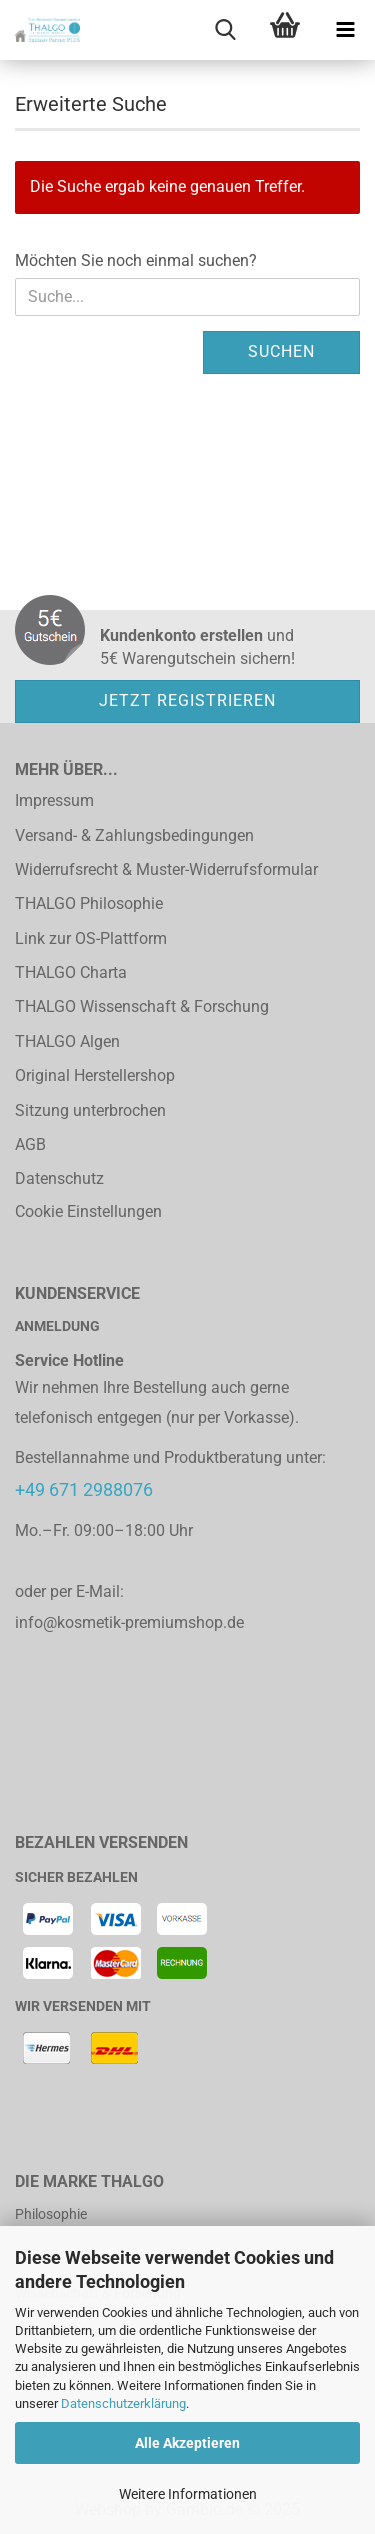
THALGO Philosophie (89, 903)
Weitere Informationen (188, 2494)
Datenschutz (59, 1178)
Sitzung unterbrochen (90, 1110)
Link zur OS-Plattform (91, 938)
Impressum (54, 800)
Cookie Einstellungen (88, 1211)
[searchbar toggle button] (225, 30)
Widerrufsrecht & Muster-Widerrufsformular (166, 869)
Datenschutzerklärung (123, 2403)
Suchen (281, 351)
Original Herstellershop (95, 1075)
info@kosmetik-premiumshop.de (129, 1622)
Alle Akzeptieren (187, 2443)
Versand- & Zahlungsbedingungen (134, 835)
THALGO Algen (67, 1041)
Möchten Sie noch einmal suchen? (136, 260)
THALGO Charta (71, 972)
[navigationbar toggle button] (345, 30)
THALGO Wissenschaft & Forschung (142, 1006)
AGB (30, 1144)
